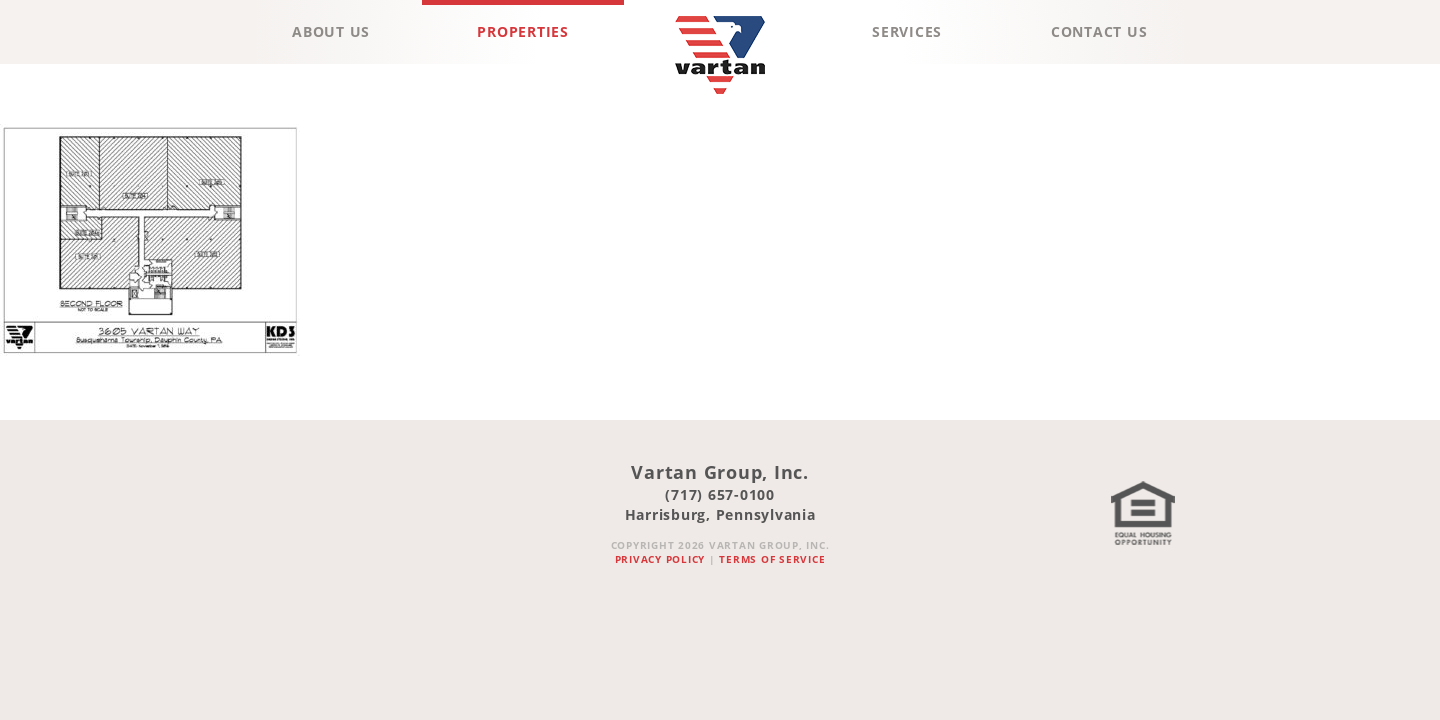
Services (907, 31)
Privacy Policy (660, 559)
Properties (523, 31)
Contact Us (1099, 31)
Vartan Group (720, 99)
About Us (331, 31)
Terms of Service (772, 559)
